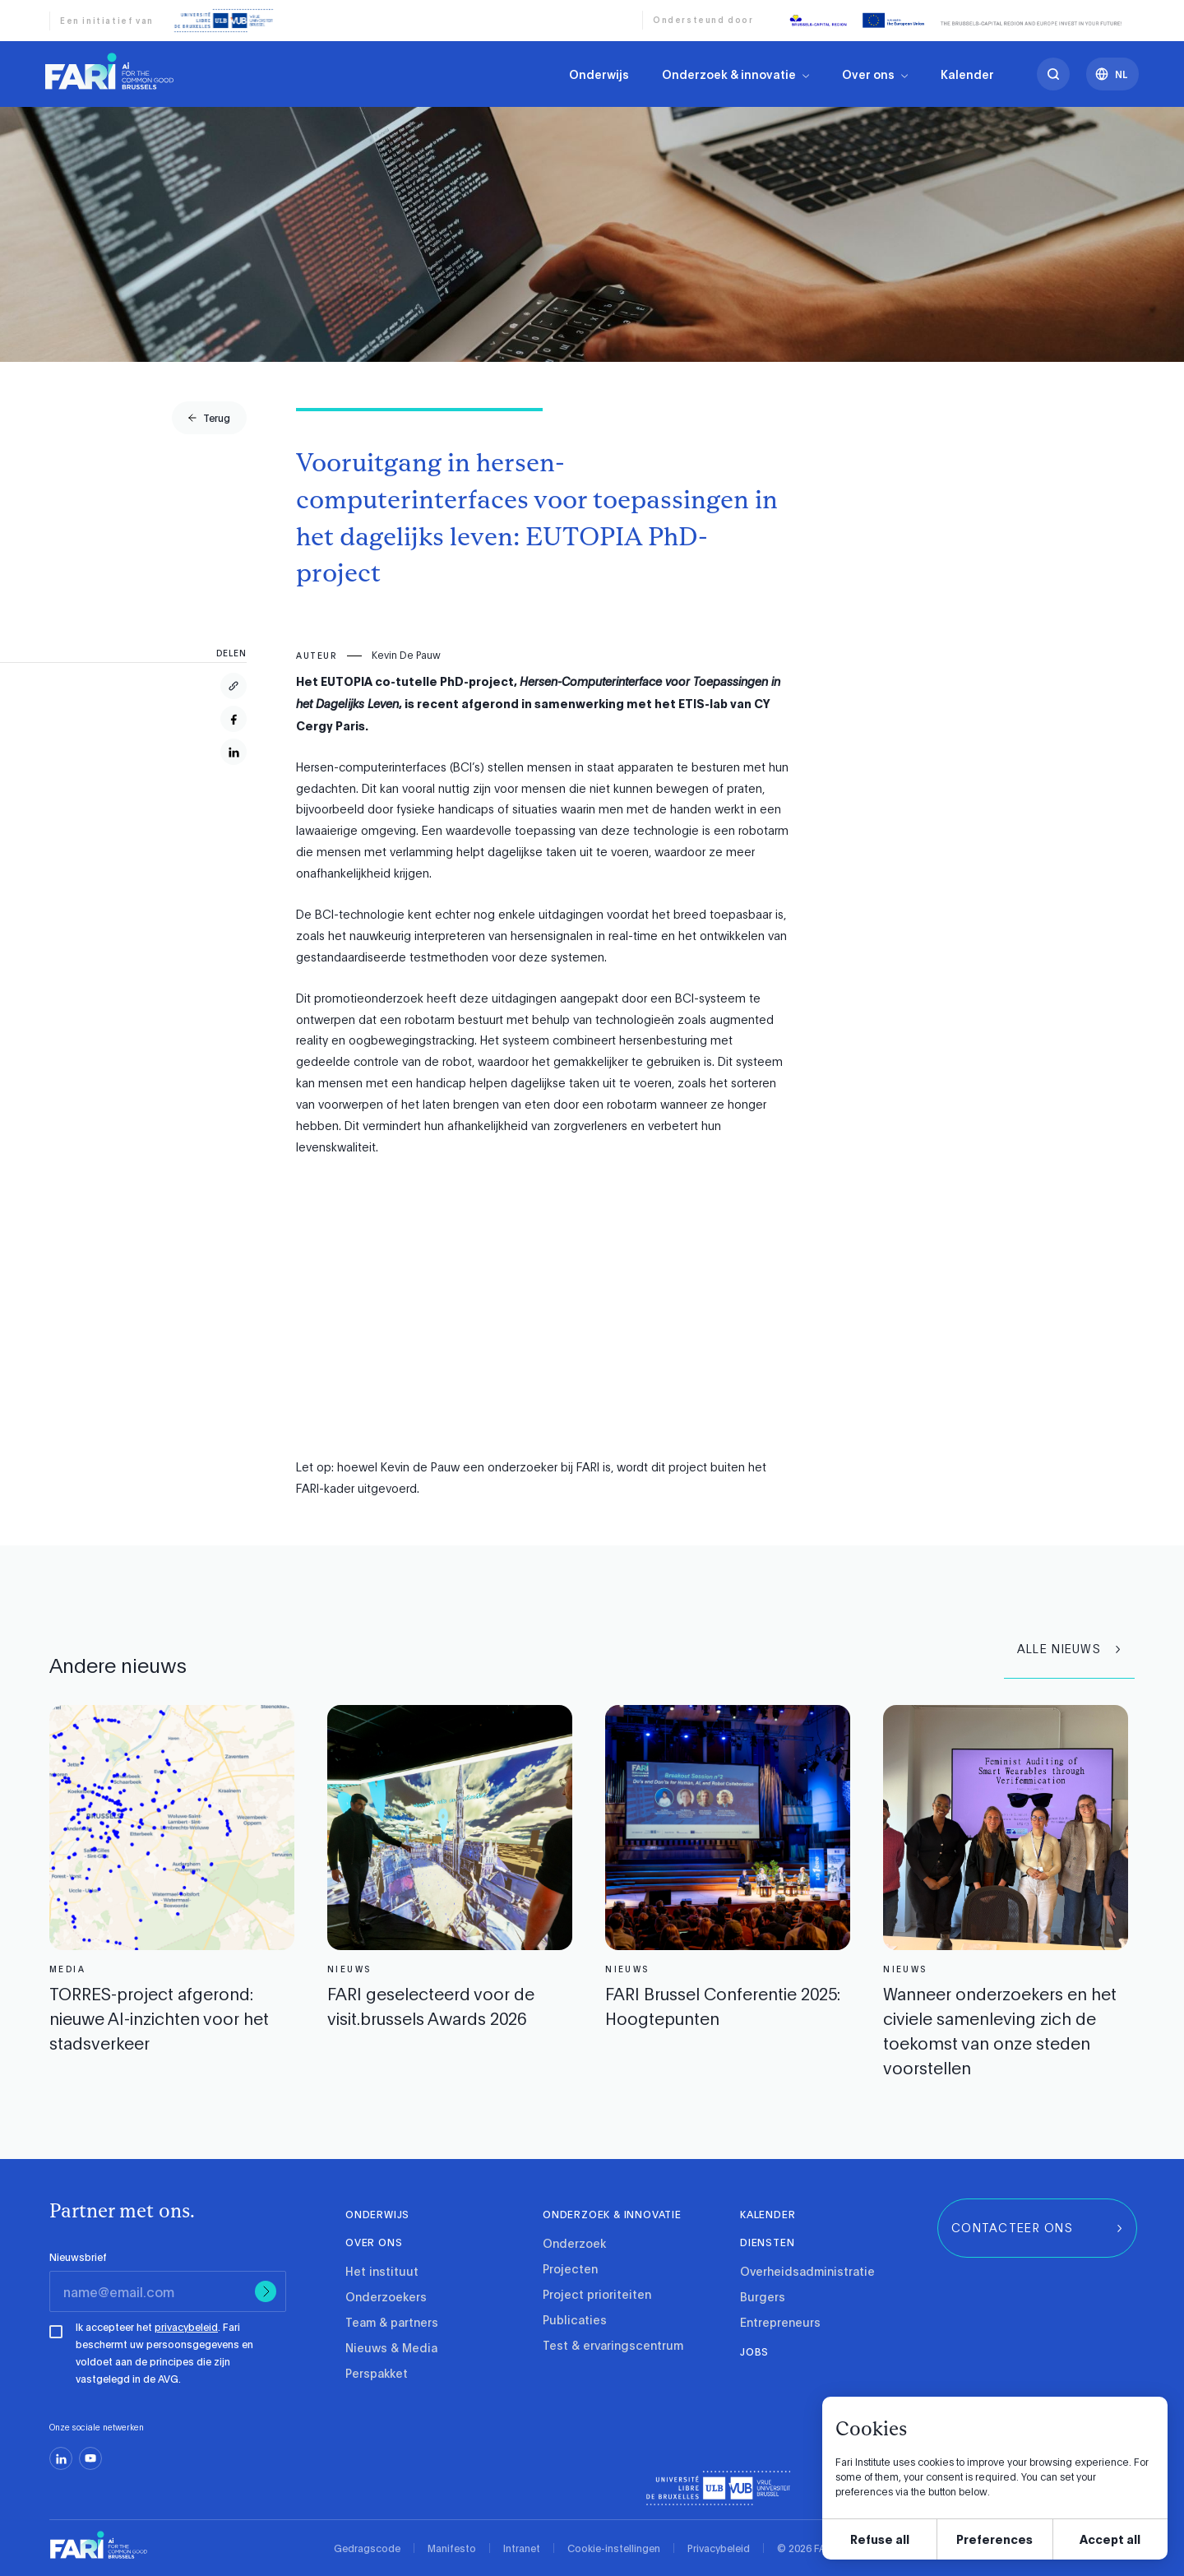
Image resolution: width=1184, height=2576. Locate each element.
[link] (109, 71)
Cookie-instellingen (613, 2548)
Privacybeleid (718, 2548)
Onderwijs (599, 74)
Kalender (967, 74)
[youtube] (90, 2458)
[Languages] (1112, 74)
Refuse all (879, 2538)
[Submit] (265, 2291)
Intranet (521, 2548)
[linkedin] (60, 2458)
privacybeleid (186, 2326)
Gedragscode (367, 2548)
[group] (209, 417)
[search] (1053, 74)
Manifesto (452, 2548)
